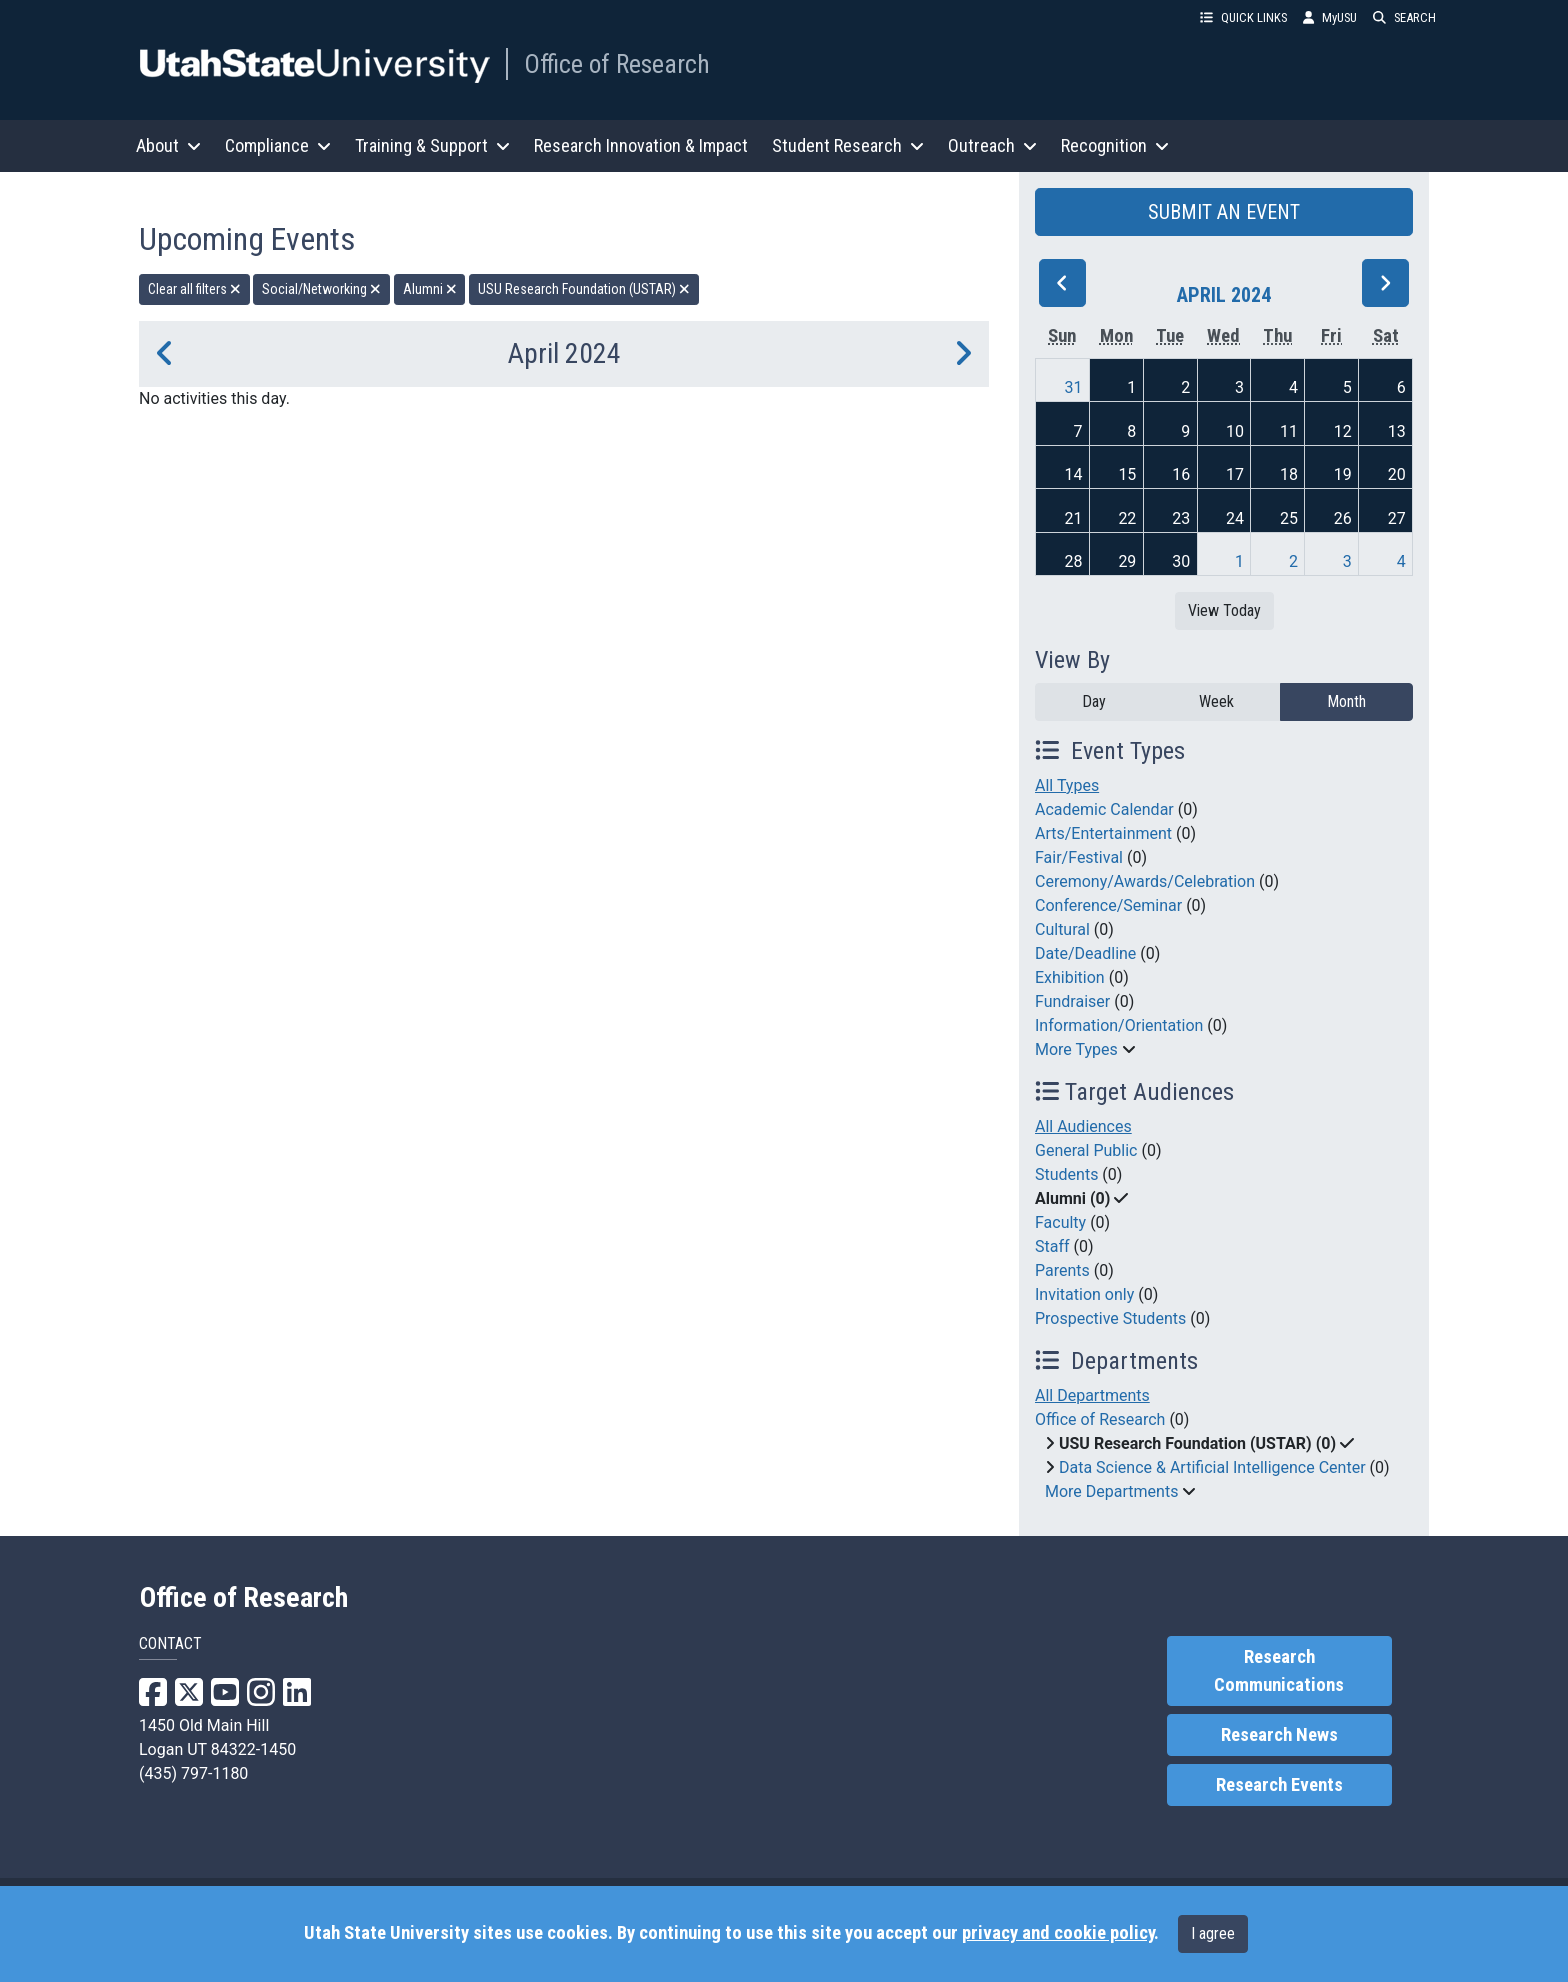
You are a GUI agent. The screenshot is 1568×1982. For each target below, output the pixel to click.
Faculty (1060, 1222)
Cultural (1062, 929)
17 (1235, 474)
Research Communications (1279, 1671)
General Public (1086, 1150)
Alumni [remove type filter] (430, 289)
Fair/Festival (1079, 857)
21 (1074, 518)
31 (1074, 387)
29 (1127, 561)
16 (1181, 474)
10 (1235, 431)
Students (1066, 1174)
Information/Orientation (1119, 1025)
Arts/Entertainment (1103, 833)
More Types (1076, 1049)
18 (1289, 474)
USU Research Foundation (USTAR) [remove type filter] (584, 289)
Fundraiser (1072, 1001)
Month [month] (1346, 701)
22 (1127, 518)
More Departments (1111, 1491)
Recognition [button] (1115, 145)
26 (1343, 518)
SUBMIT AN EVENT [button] (1224, 212)
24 (1235, 518)
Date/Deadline (1085, 953)
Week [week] (1216, 701)
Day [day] (1094, 701)
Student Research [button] (848, 145)
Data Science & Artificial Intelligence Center (1212, 1467)
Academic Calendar (1104, 809)
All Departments (1092, 1395)
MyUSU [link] (1330, 17)
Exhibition (1070, 977)
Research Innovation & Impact (641, 145)
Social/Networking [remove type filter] (321, 289)
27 (1397, 518)
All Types (1067, 785)
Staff (1052, 1246)
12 (1343, 431)
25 (1289, 518)
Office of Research (617, 64)
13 (1397, 431)
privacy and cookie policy (1058, 1933)
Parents (1062, 1270)
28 (1074, 561)
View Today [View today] (1224, 610)
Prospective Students (1110, 1318)
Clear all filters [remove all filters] (194, 289)
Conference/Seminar (1108, 905)
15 (1127, 474)
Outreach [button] (992, 145)
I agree (1213, 1933)
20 (1397, 474)
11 (1289, 431)
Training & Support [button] (432, 145)
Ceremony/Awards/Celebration (1145, 881)
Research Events (1279, 1785)
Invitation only (1084, 1294)
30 (1181, 561)
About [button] (168, 145)
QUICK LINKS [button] (1243, 17)
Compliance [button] (278, 145)
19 (1343, 474)
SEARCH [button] (1404, 17)
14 (1074, 474)
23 (1181, 518)
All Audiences (1083, 1126)
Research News (1279, 1735)
